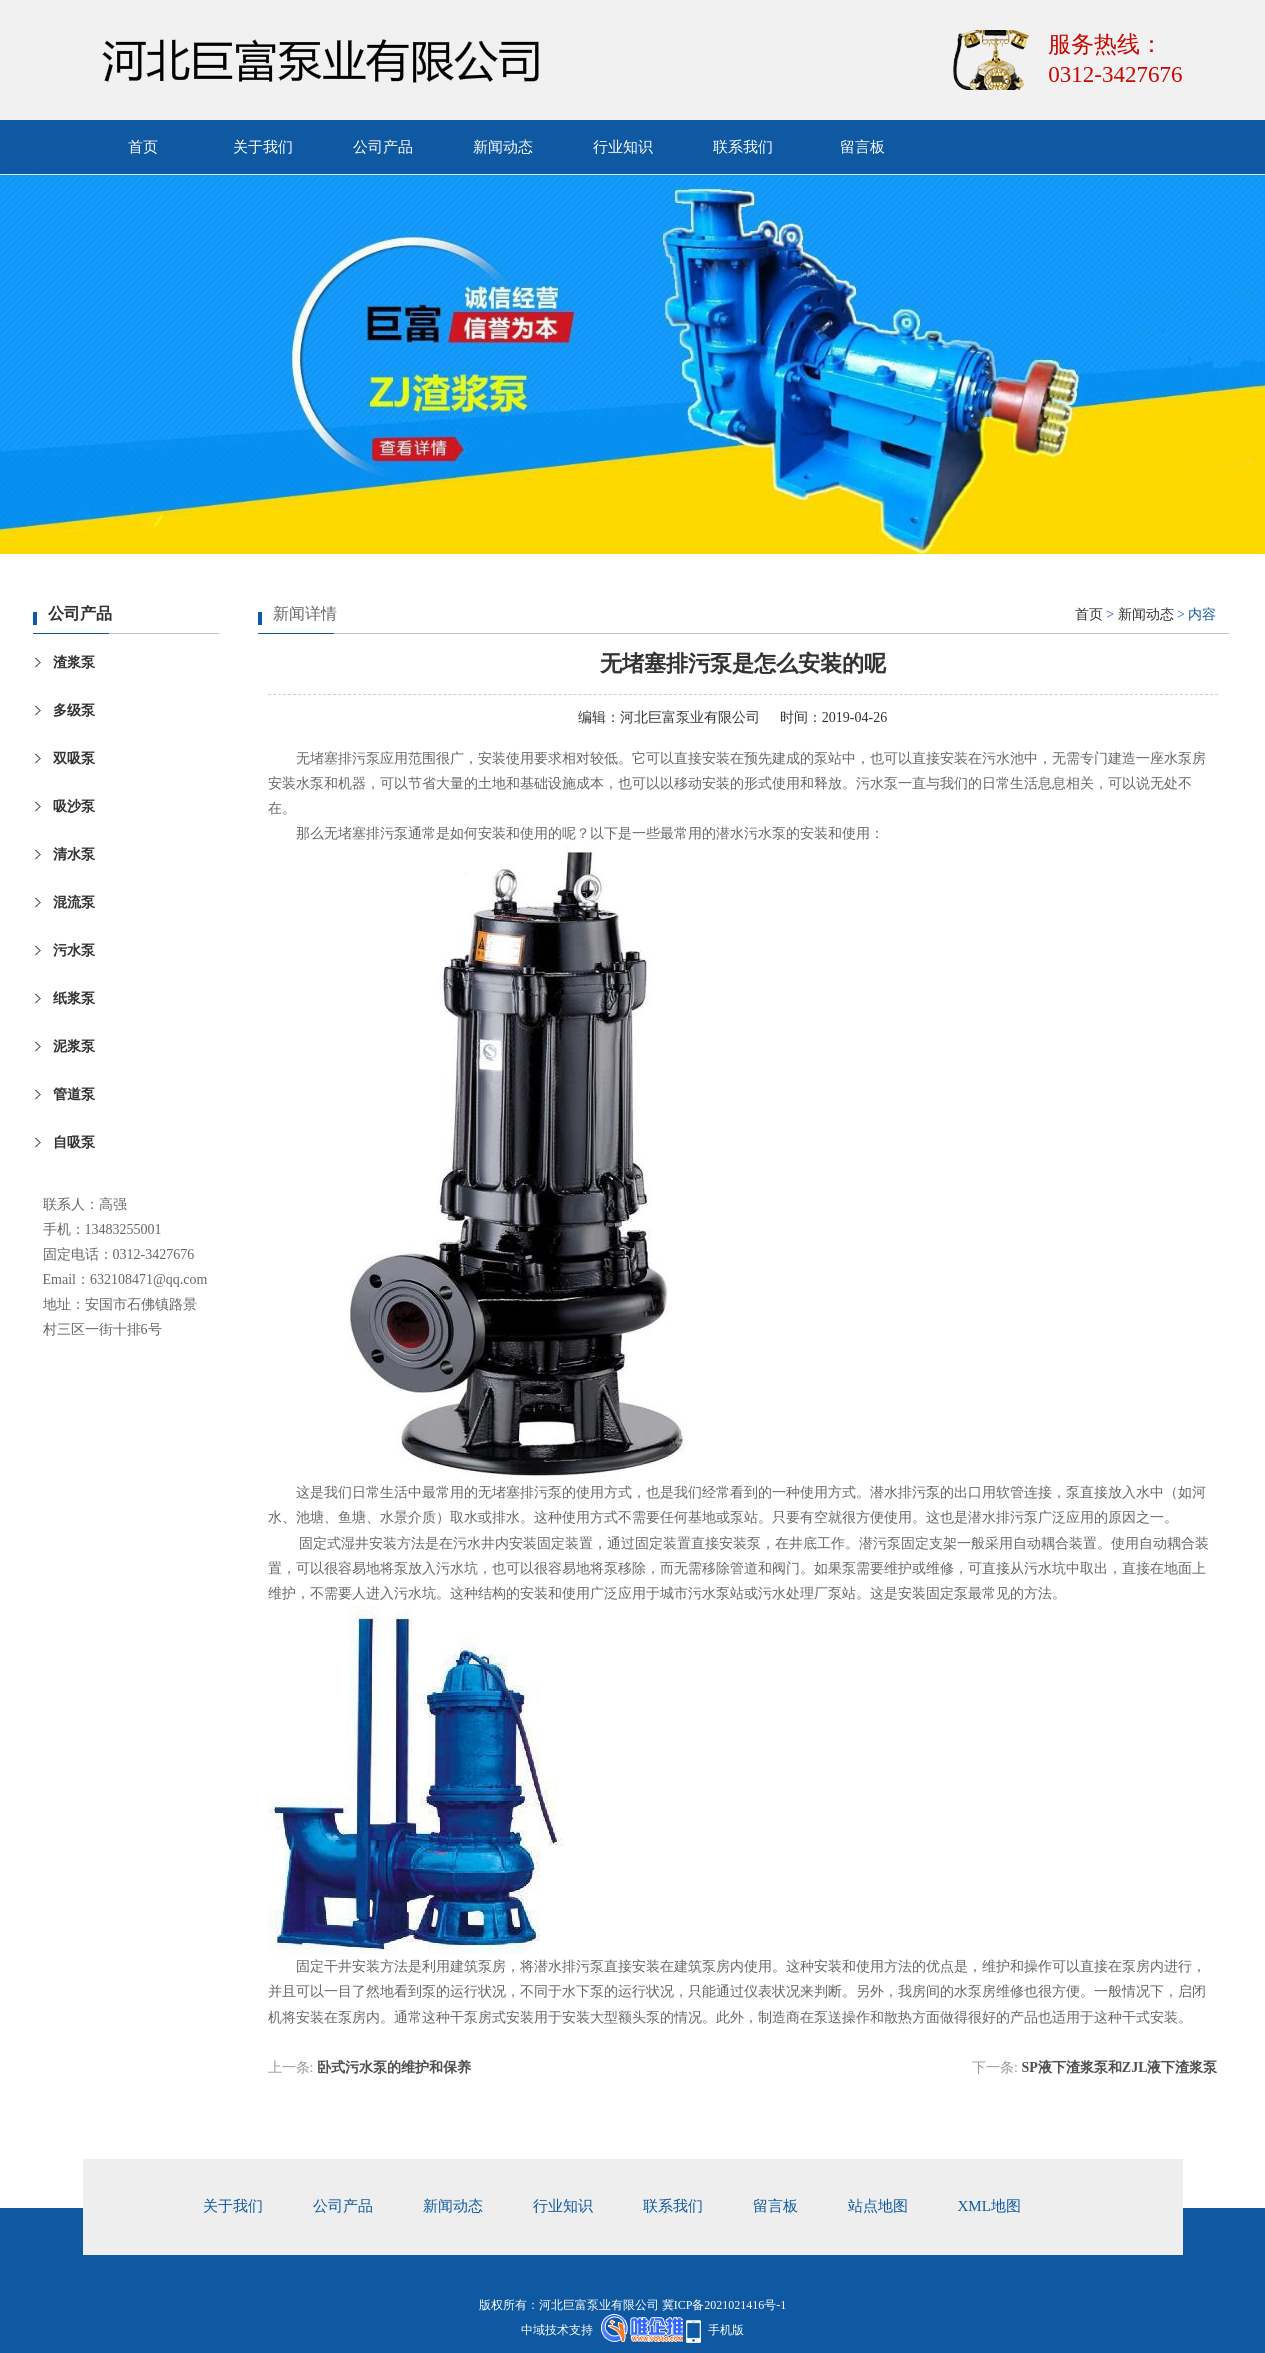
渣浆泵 (74, 662)
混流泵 (74, 902)
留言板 (862, 147)
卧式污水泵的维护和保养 (394, 2067)
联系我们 (743, 147)
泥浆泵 (74, 1046)
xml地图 (989, 2206)
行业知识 (623, 147)
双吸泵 (74, 758)
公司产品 (383, 147)
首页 (143, 147)
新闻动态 (503, 147)
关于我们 (263, 147)
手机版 (726, 2330)
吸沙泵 (74, 806)
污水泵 (74, 950)
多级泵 (74, 710)
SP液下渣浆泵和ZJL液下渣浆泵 (1119, 2067)
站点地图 (878, 2206)
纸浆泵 (74, 998)
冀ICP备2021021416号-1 (724, 2305)
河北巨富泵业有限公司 (690, 717)
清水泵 (74, 854)
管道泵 (74, 1094)
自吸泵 (74, 1142)
